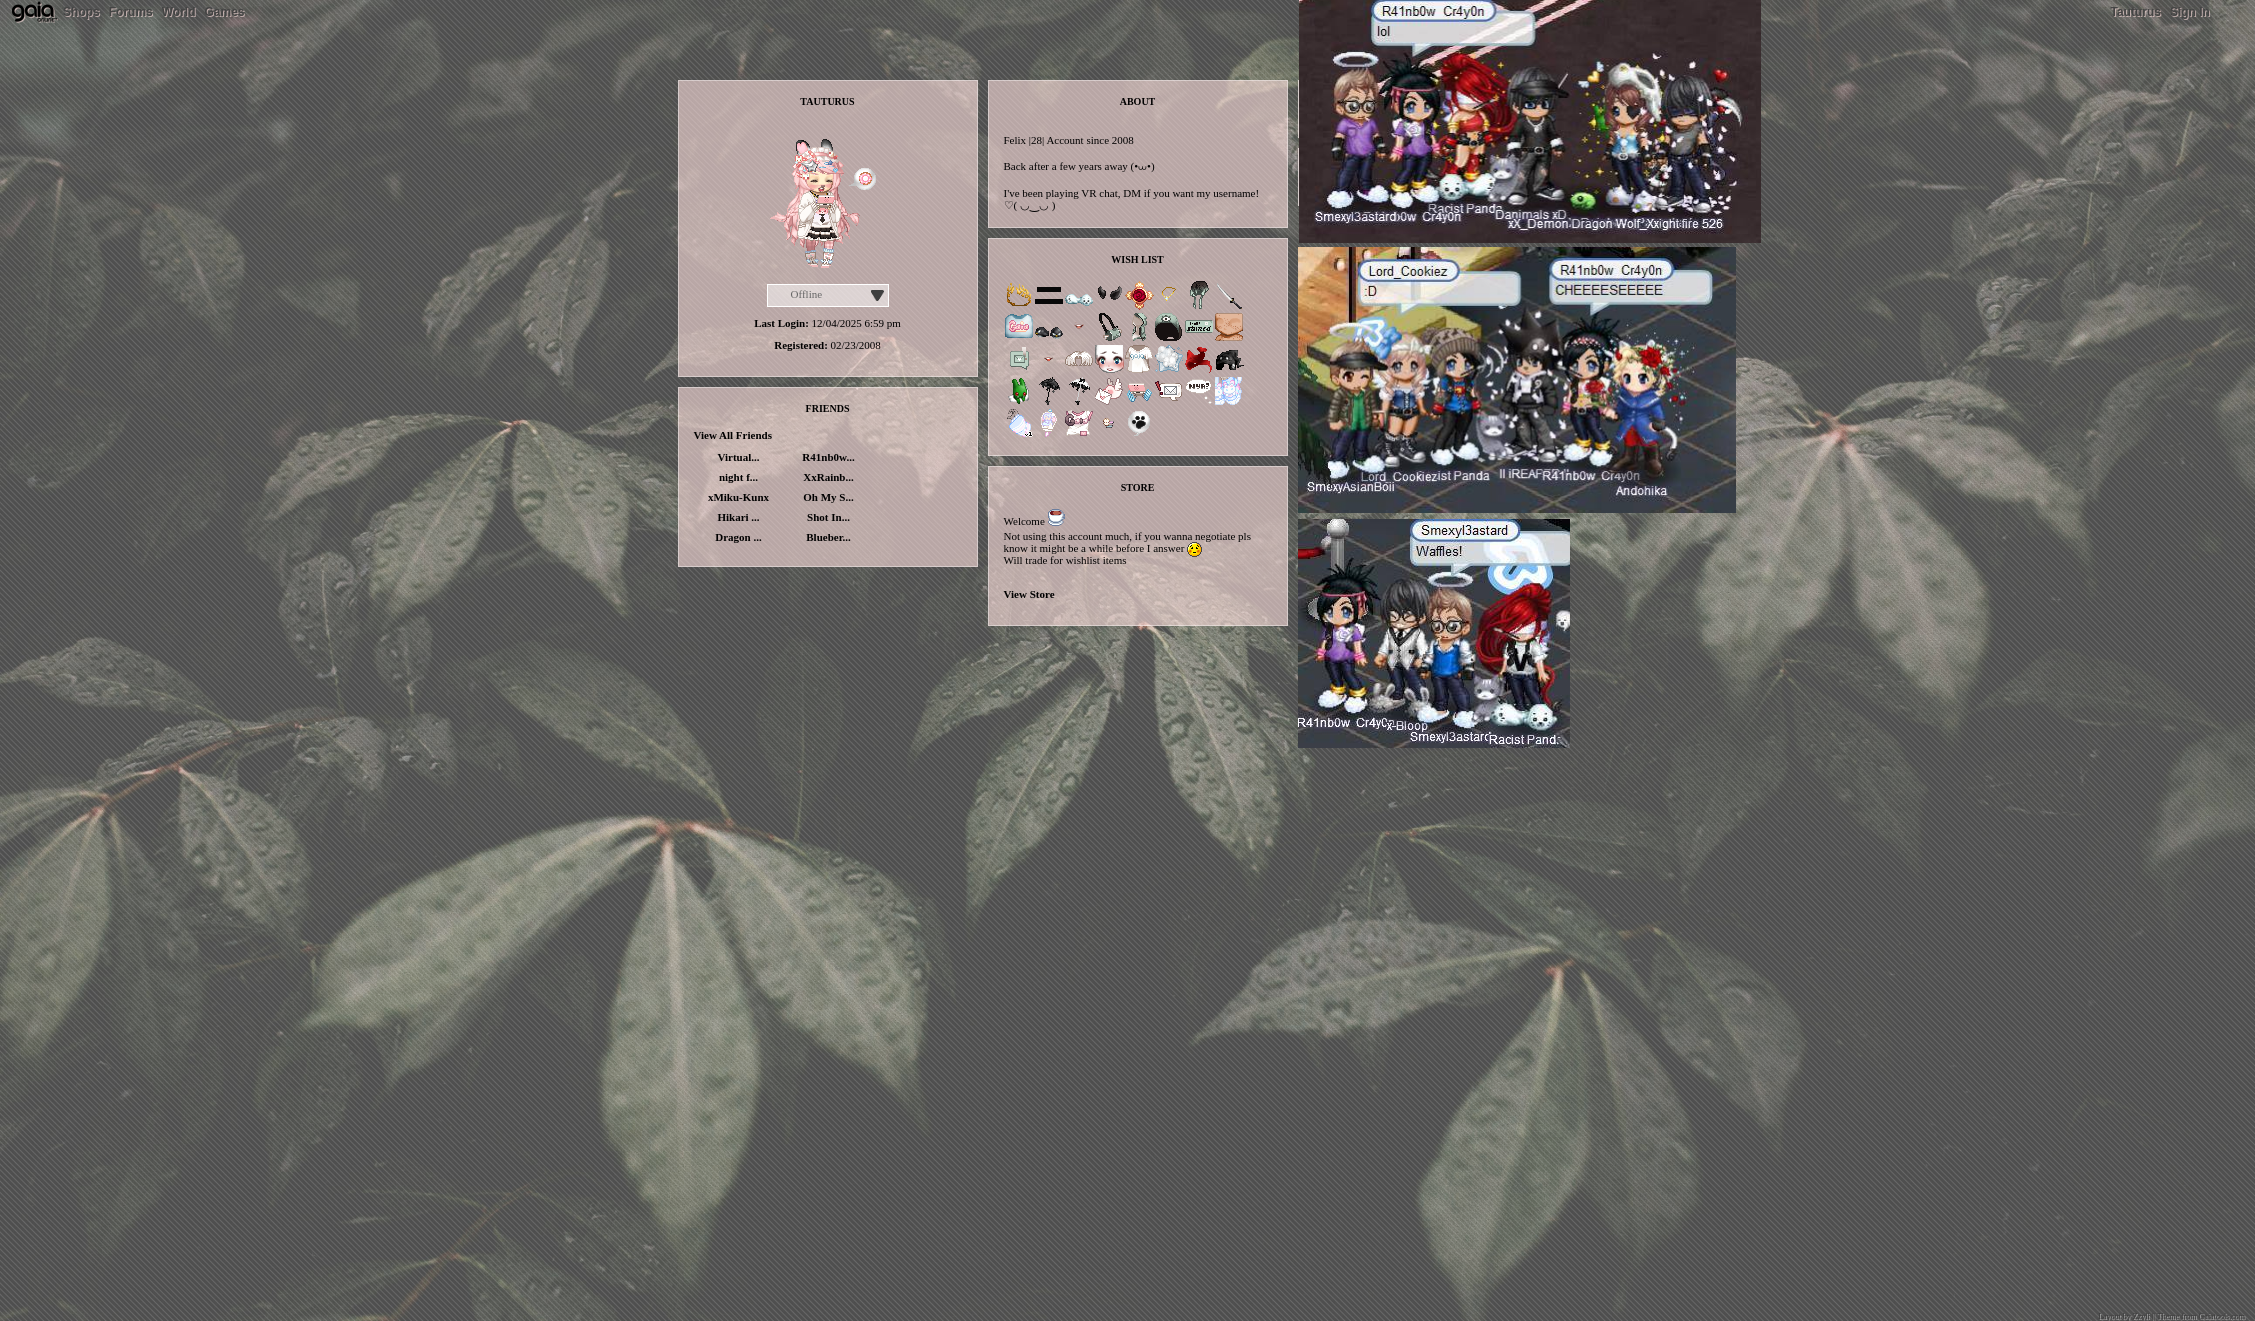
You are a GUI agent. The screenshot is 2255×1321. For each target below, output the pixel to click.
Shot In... (828, 517)
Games (224, 12)
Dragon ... (738, 537)
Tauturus (2135, 12)
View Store (1029, 594)
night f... (738, 477)
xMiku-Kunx (738, 497)
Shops (81, 12)
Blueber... (828, 537)
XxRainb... (828, 477)
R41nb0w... (828, 457)
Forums (131, 12)
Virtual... (738, 457)
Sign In (2190, 12)
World (179, 12)
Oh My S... (828, 497)
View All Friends (733, 435)
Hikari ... (738, 517)
